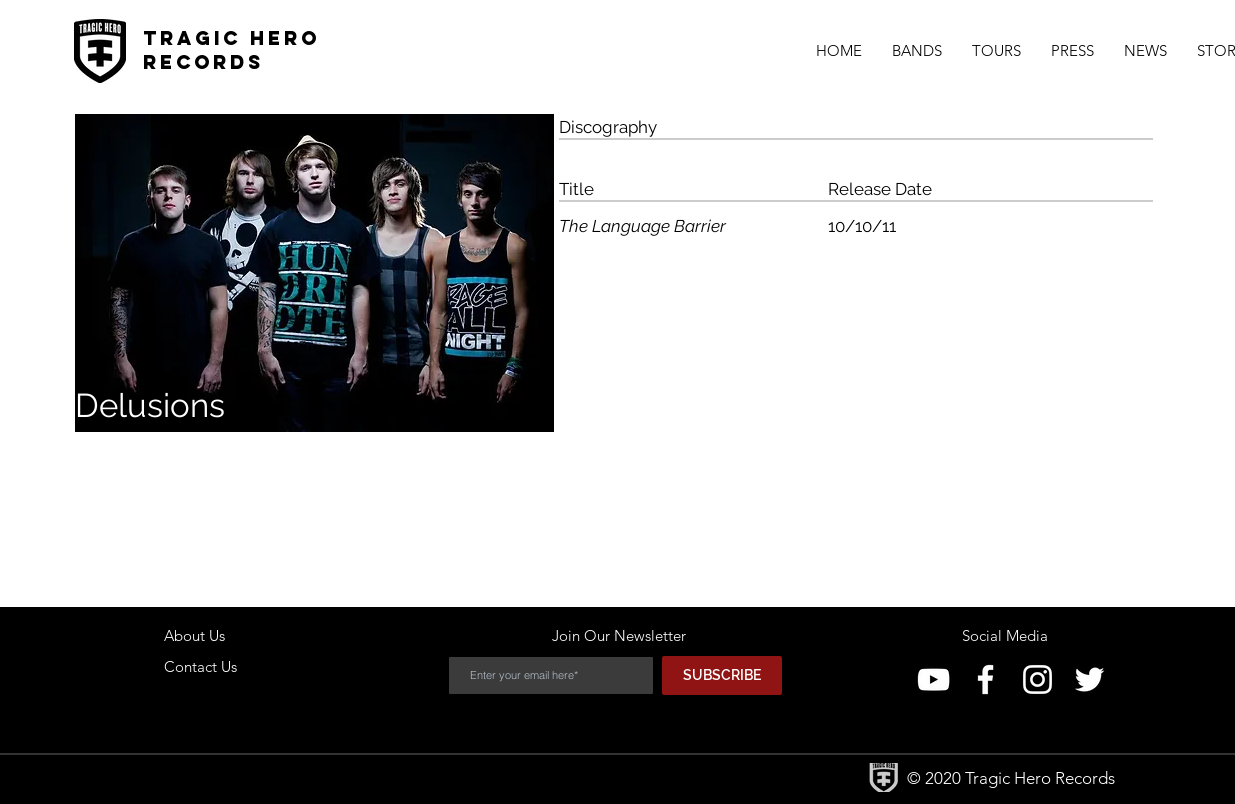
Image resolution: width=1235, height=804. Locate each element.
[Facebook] (985, 679)
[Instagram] (1037, 679)
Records (203, 62)
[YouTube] (933, 679)
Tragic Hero (231, 38)
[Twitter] (1089, 679)
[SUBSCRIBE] (722, 675)
